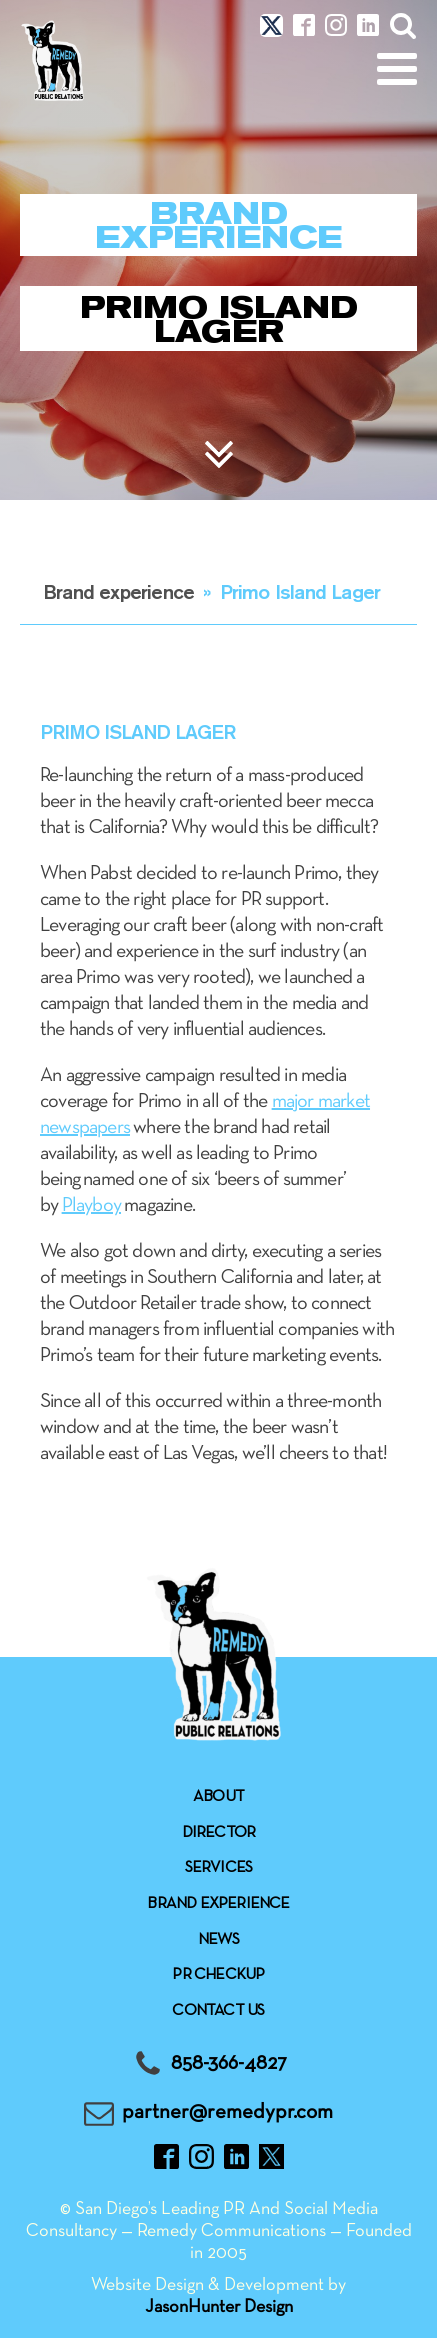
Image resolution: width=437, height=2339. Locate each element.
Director (219, 1833)
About (218, 1797)
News (218, 1940)
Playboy (91, 1206)
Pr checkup (218, 1975)
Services (219, 1868)
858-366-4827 (229, 2063)
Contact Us (218, 2011)
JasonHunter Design (219, 2307)
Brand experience (118, 591)
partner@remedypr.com (227, 2112)
